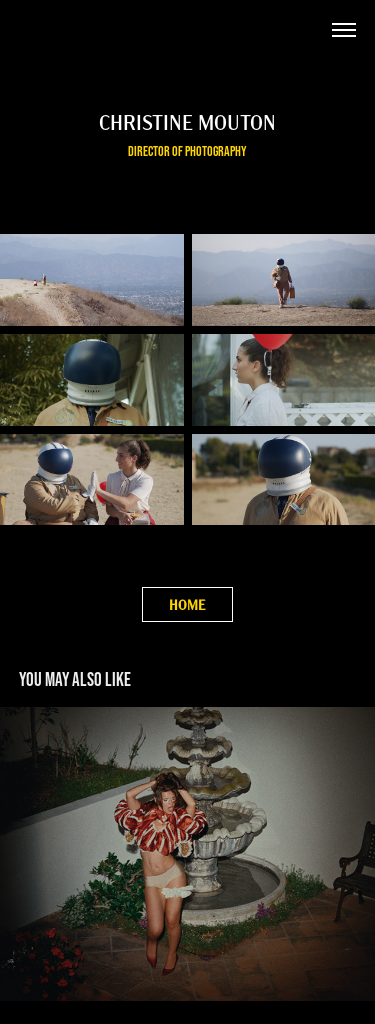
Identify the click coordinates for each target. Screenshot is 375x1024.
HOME (187, 604)
